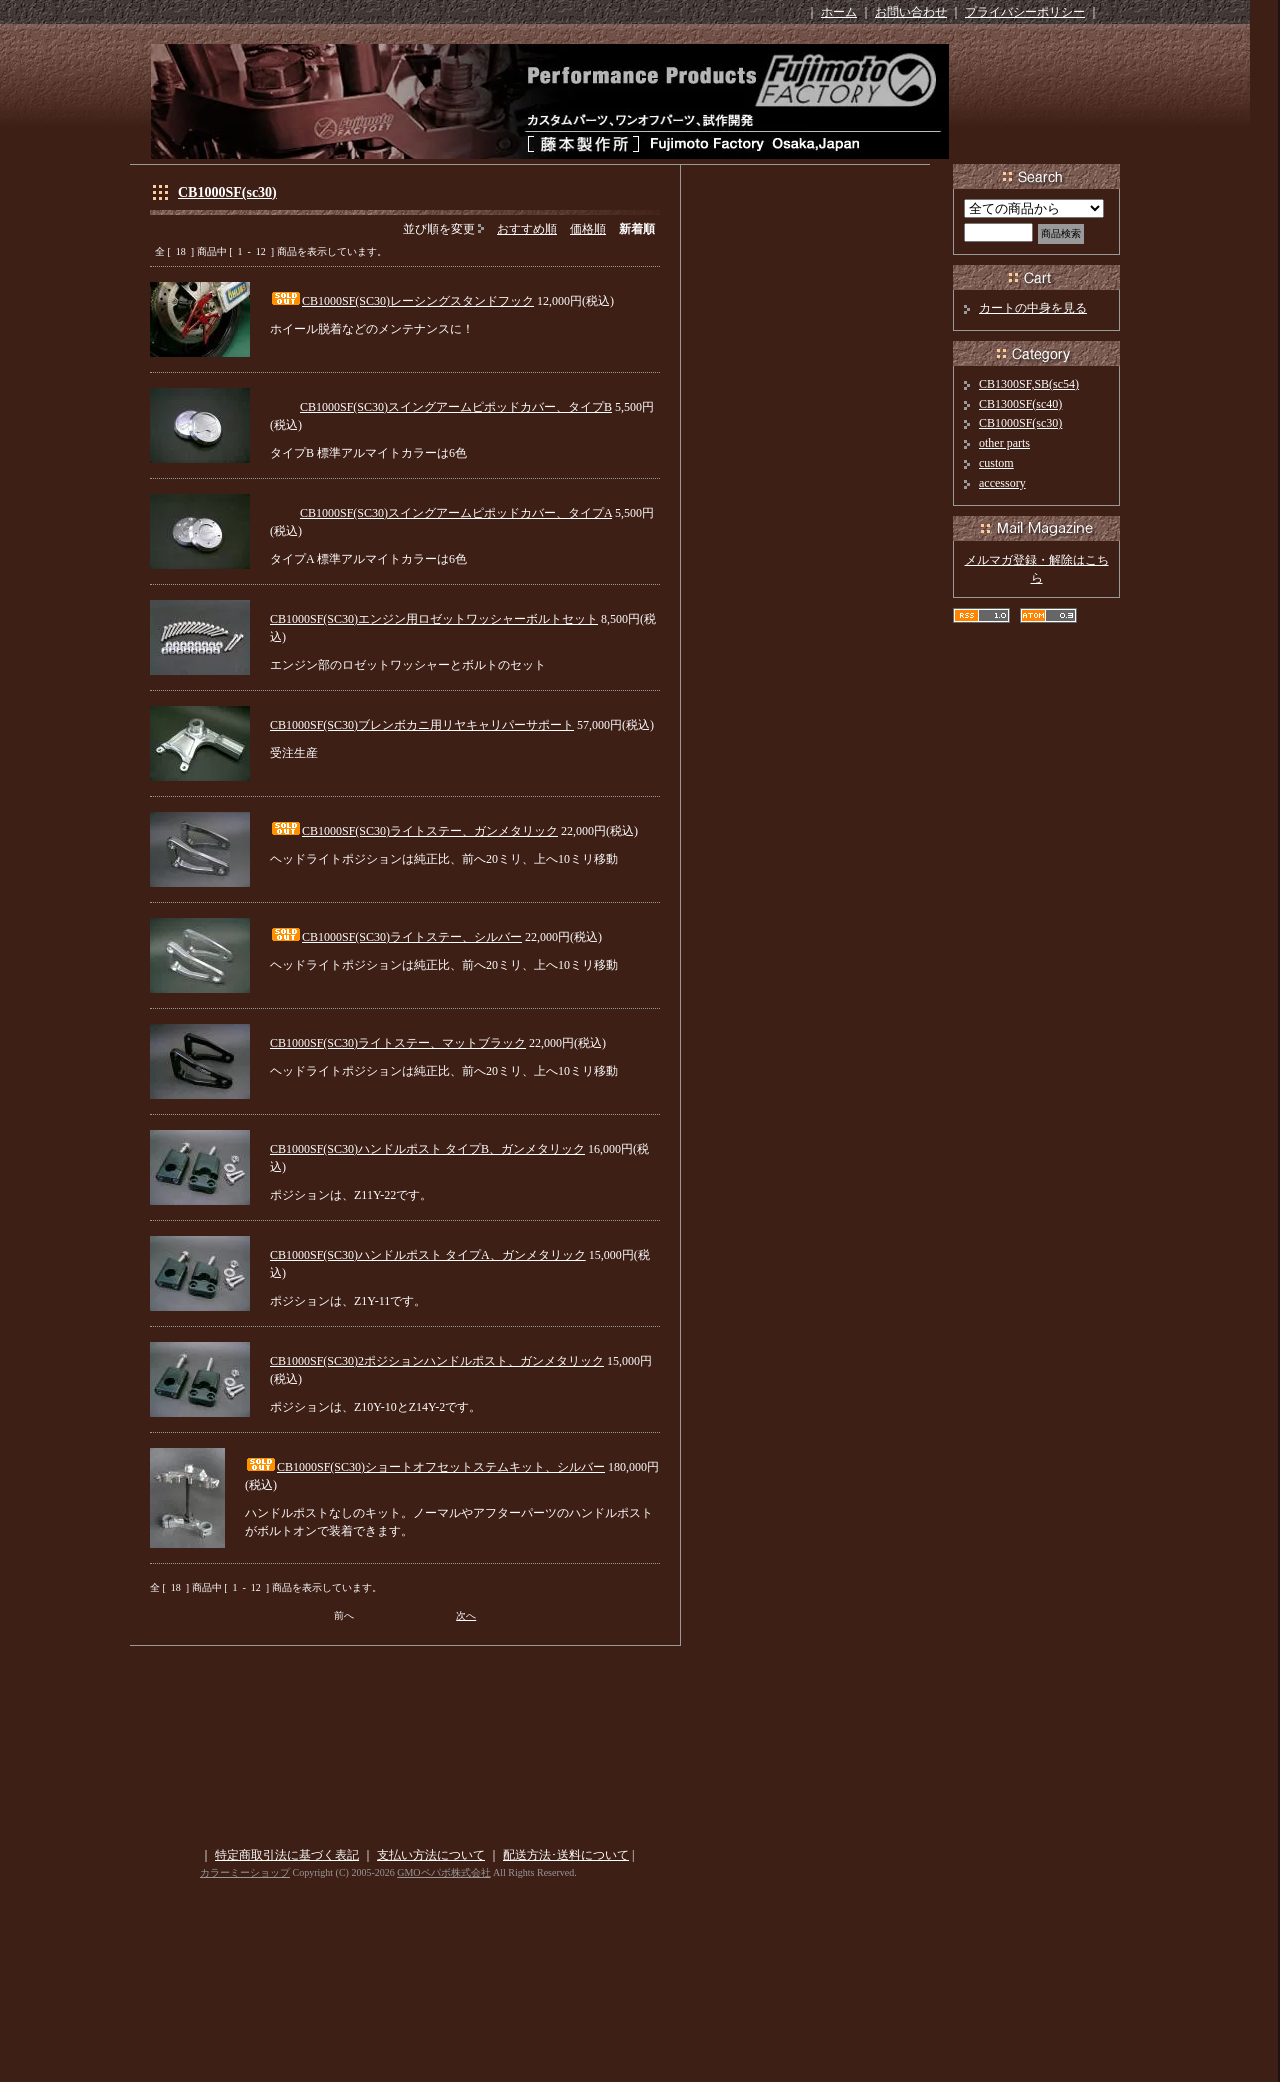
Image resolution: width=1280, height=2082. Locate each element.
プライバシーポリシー (1025, 12)
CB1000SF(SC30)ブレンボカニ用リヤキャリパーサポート (422, 725)
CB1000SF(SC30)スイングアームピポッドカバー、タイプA (456, 513)
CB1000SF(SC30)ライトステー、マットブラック (398, 1043)
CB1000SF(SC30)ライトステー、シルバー (412, 937)
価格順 (588, 229)
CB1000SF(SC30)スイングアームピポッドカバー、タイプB (456, 407)
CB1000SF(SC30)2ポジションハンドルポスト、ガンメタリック (437, 1361)
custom (996, 463)
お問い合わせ (911, 12)
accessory (1002, 483)
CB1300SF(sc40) (1020, 404)
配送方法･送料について (566, 1855)
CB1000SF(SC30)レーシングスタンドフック (418, 301)
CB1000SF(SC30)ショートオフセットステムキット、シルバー (441, 1467)
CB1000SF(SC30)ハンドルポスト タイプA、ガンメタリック (428, 1255)
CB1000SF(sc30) (227, 192)
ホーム (839, 12)
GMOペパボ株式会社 (443, 1872)
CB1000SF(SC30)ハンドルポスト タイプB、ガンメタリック (427, 1149)
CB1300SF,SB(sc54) (1029, 384)
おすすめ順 (527, 229)
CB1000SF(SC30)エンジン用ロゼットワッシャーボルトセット (434, 619)
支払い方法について (431, 1855)
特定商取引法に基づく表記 (287, 1855)
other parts (1004, 443)
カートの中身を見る (1033, 308)
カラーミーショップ (245, 1872)
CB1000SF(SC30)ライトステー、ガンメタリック (430, 831)
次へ (466, 1615)
